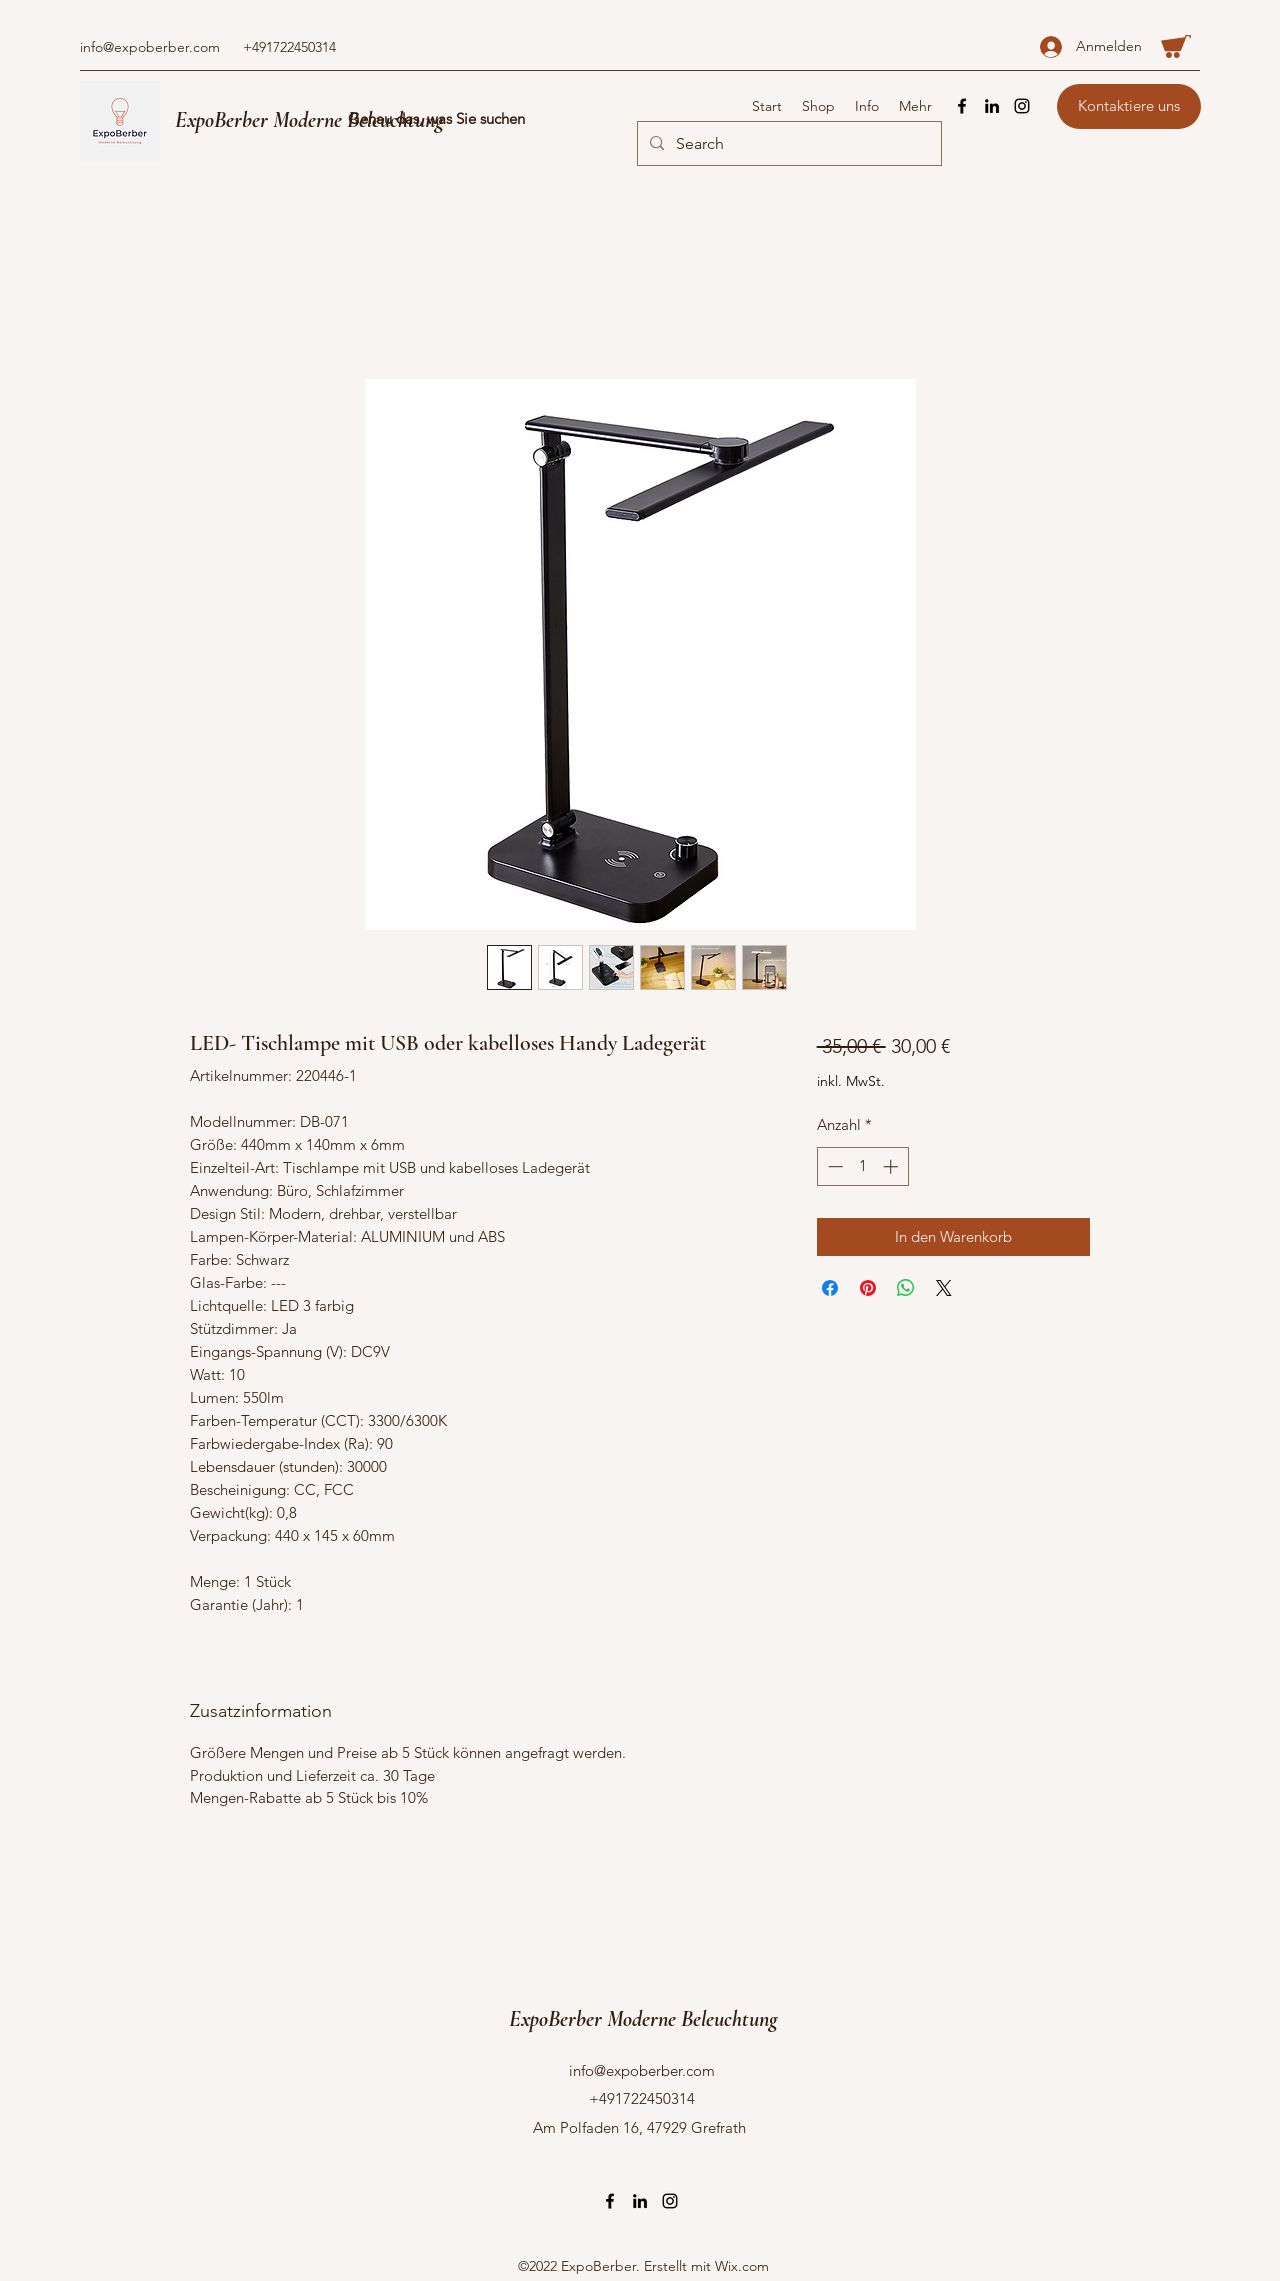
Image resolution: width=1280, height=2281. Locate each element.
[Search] (787, 144)
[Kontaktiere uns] (1129, 106)
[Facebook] (962, 106)
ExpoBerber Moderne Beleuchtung (309, 120)
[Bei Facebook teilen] (830, 1288)
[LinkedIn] (992, 106)
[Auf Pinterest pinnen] (868, 1288)
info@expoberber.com (150, 47)
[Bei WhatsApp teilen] (906, 1288)
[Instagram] (1022, 106)
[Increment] (892, 1166)
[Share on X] (944, 1288)
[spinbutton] (862, 1166)
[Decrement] (833, 1166)
